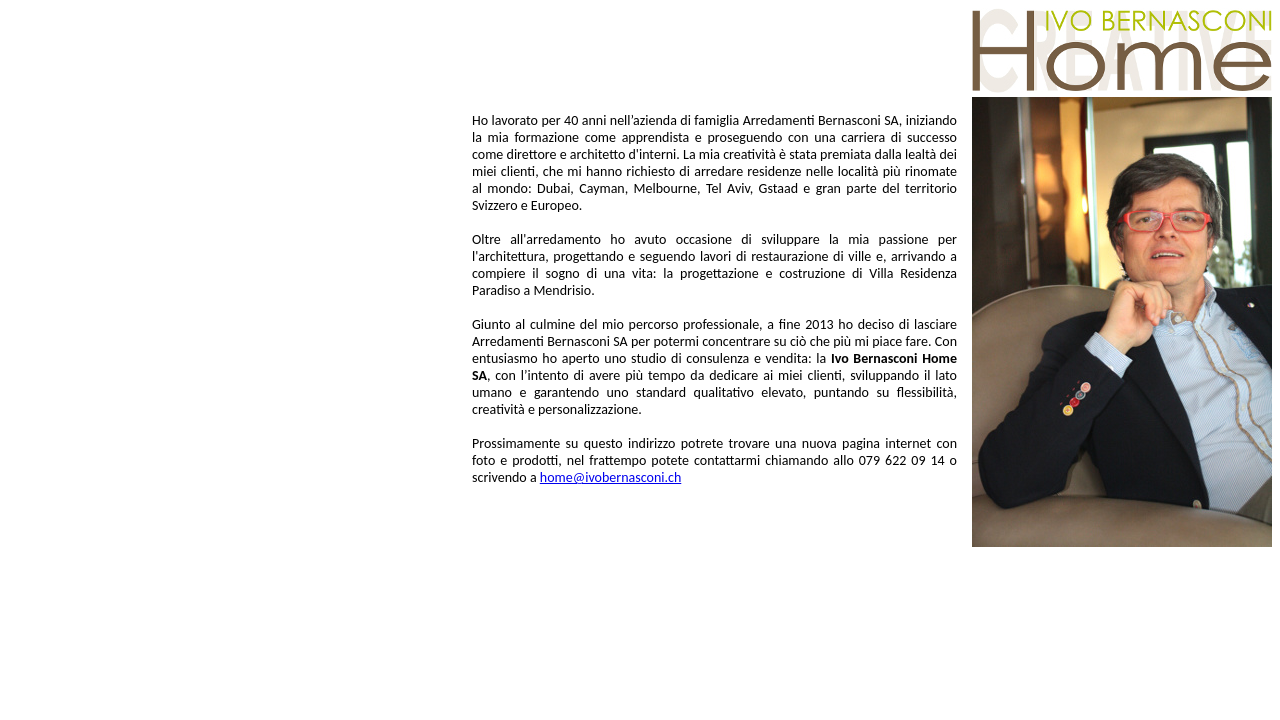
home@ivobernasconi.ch (611, 477)
